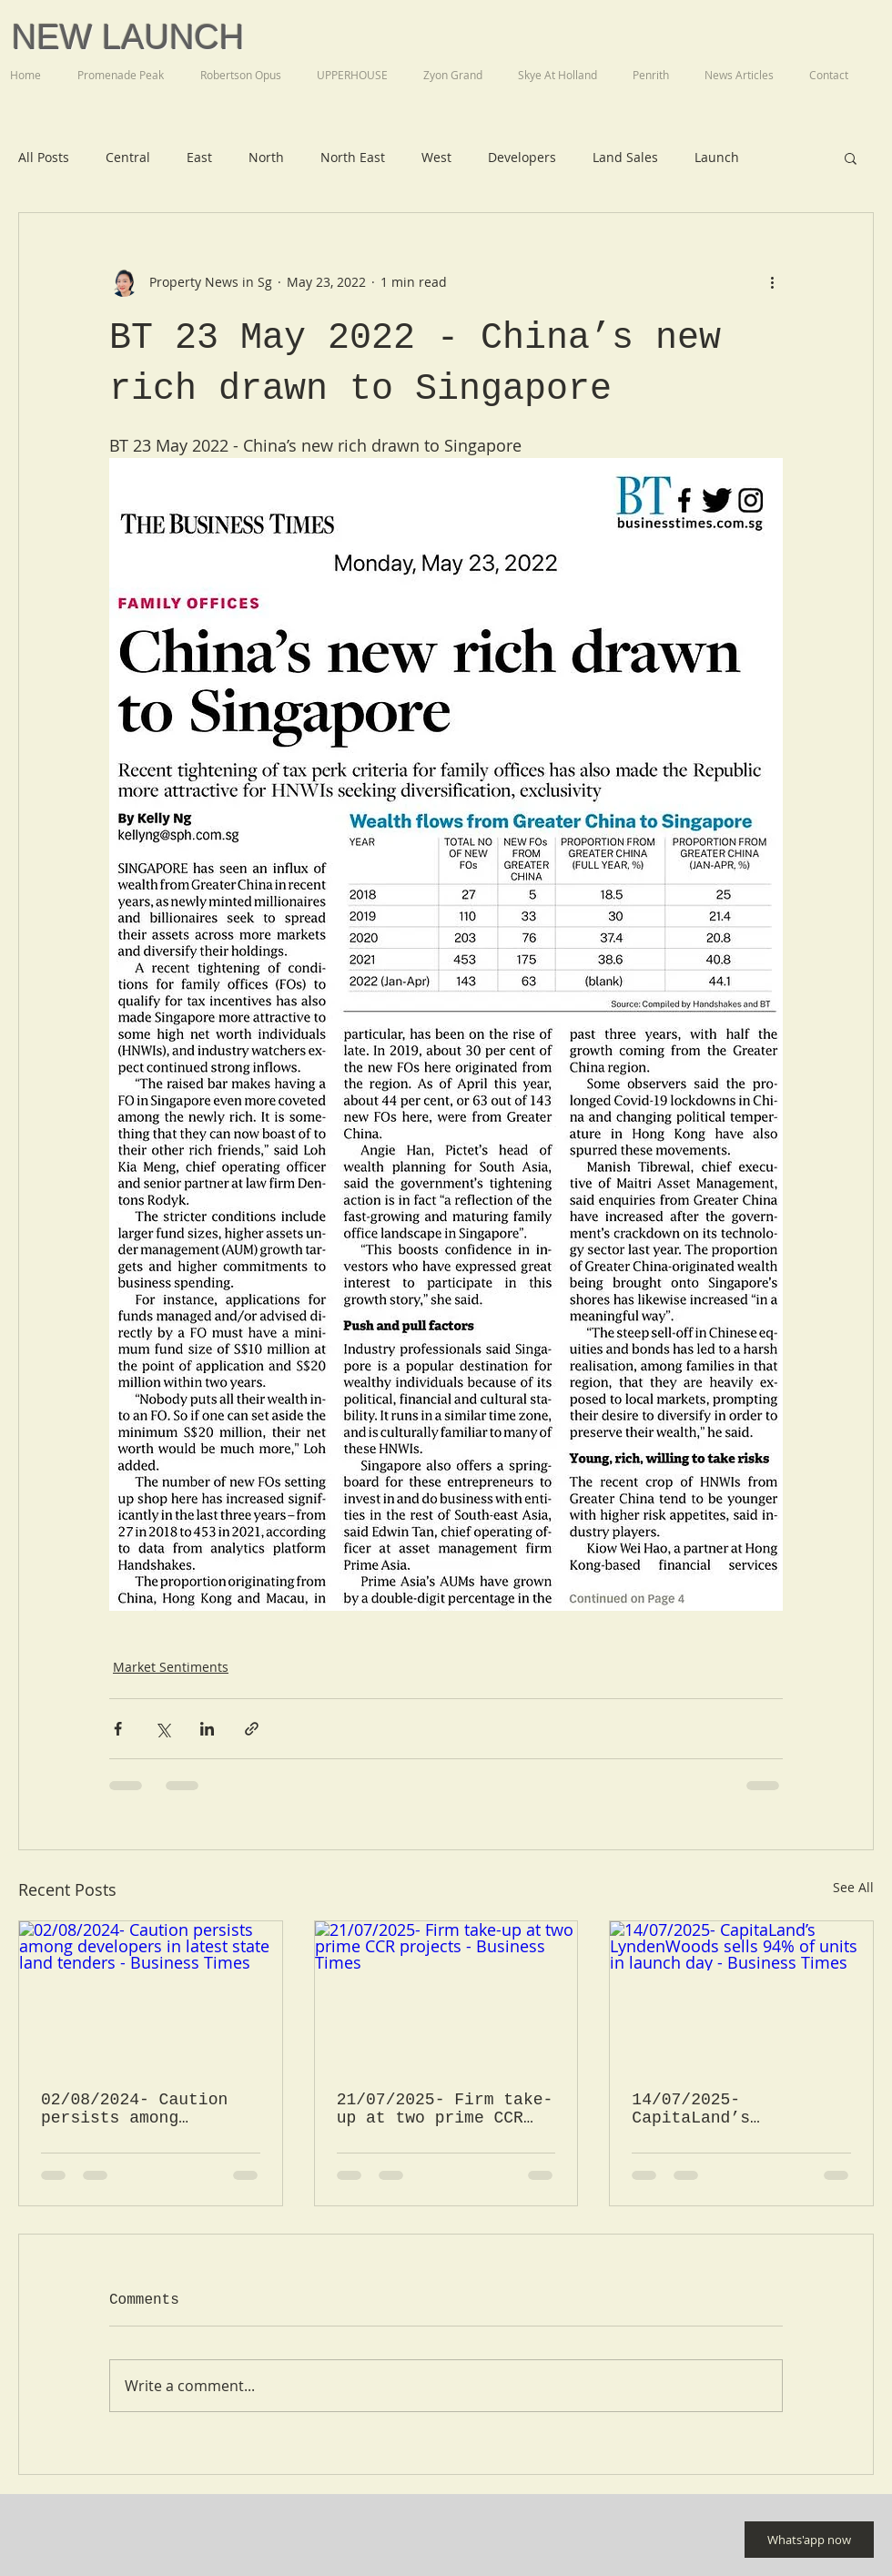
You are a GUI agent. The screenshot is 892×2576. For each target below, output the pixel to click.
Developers (522, 157)
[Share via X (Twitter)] (162, 1728)
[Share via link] (251, 1728)
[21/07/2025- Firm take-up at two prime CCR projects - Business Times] (446, 1995)
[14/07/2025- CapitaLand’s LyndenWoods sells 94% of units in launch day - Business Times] (741, 1995)
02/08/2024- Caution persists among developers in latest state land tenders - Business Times (139, 2109)
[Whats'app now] (809, 2539)
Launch (716, 157)
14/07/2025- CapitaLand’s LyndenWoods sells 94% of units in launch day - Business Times (740, 2109)
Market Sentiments (170, 1666)
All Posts (43, 157)
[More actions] (772, 282)
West (436, 157)
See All (853, 1887)
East (199, 157)
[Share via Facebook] (118, 1728)
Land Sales (625, 157)
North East (352, 157)
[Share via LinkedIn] (207, 1728)
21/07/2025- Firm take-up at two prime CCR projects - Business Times (445, 2109)
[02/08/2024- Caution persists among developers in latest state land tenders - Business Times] (150, 1995)
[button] (850, 157)
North (266, 157)
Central (128, 157)
